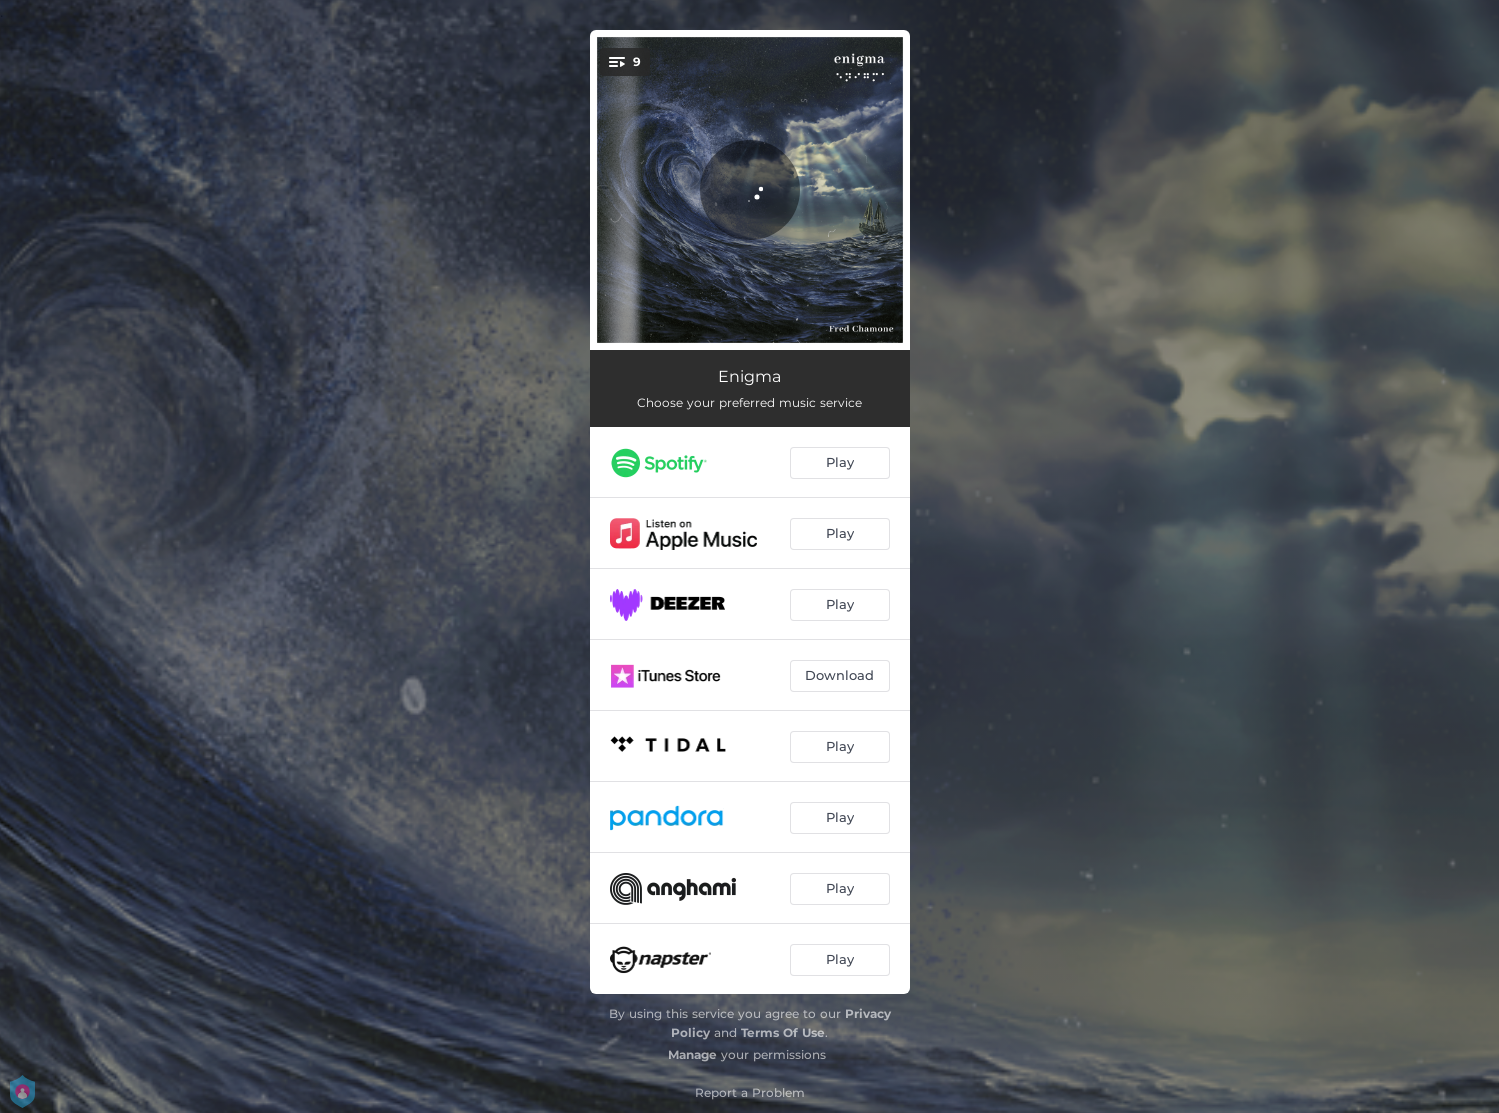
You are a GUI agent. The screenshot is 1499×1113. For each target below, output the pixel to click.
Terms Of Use (783, 1032)
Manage (692, 1054)
